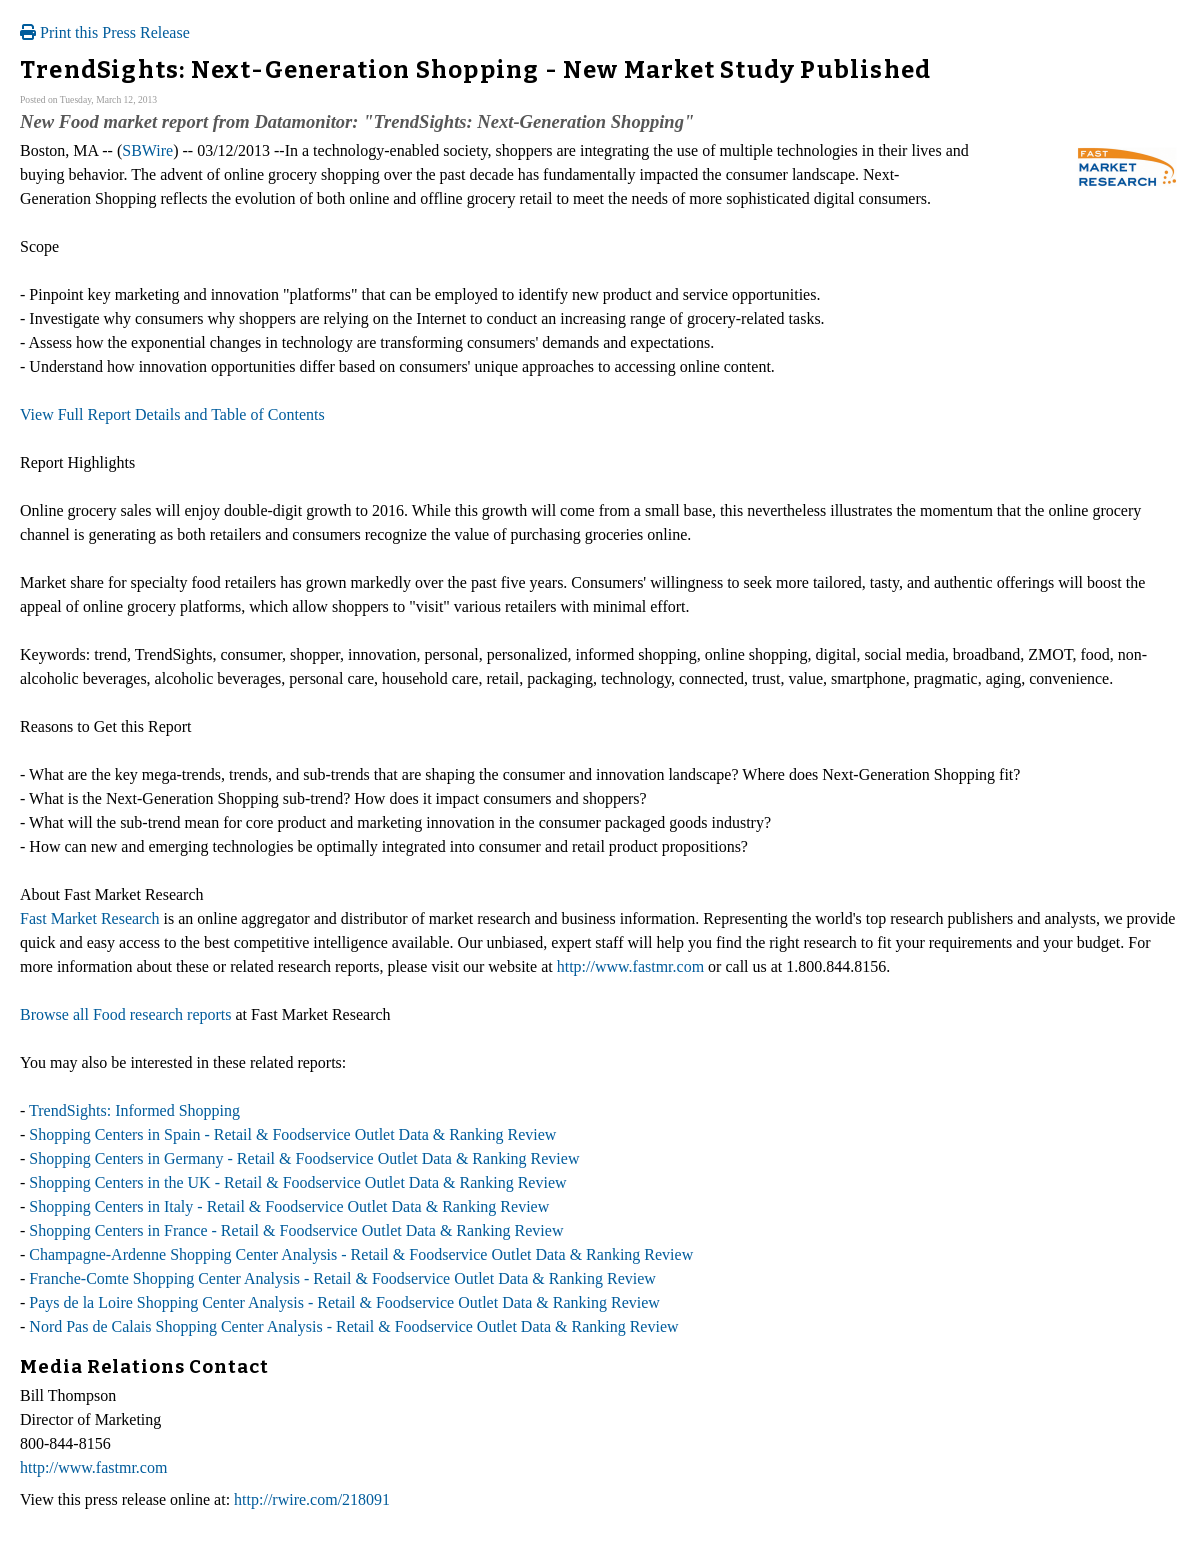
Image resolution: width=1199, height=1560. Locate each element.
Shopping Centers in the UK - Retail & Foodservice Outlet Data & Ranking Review (297, 1182)
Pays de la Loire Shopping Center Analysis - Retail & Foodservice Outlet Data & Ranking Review (344, 1302)
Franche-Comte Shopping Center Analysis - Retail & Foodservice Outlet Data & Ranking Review (342, 1278)
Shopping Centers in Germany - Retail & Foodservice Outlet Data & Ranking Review (304, 1158)
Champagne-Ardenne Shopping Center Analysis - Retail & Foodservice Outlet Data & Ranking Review (361, 1254)
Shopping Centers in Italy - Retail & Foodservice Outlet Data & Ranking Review (289, 1206)
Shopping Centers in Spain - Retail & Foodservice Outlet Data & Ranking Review (292, 1134)
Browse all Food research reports (126, 1014)
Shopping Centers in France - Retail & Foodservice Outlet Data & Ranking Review (296, 1230)
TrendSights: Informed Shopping (134, 1110)
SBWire (147, 150)
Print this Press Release (105, 32)
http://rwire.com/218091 (312, 1499)
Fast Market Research (90, 918)
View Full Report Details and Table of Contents (172, 414)
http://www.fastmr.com (630, 966)
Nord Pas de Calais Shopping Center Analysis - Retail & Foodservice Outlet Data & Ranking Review (353, 1326)
